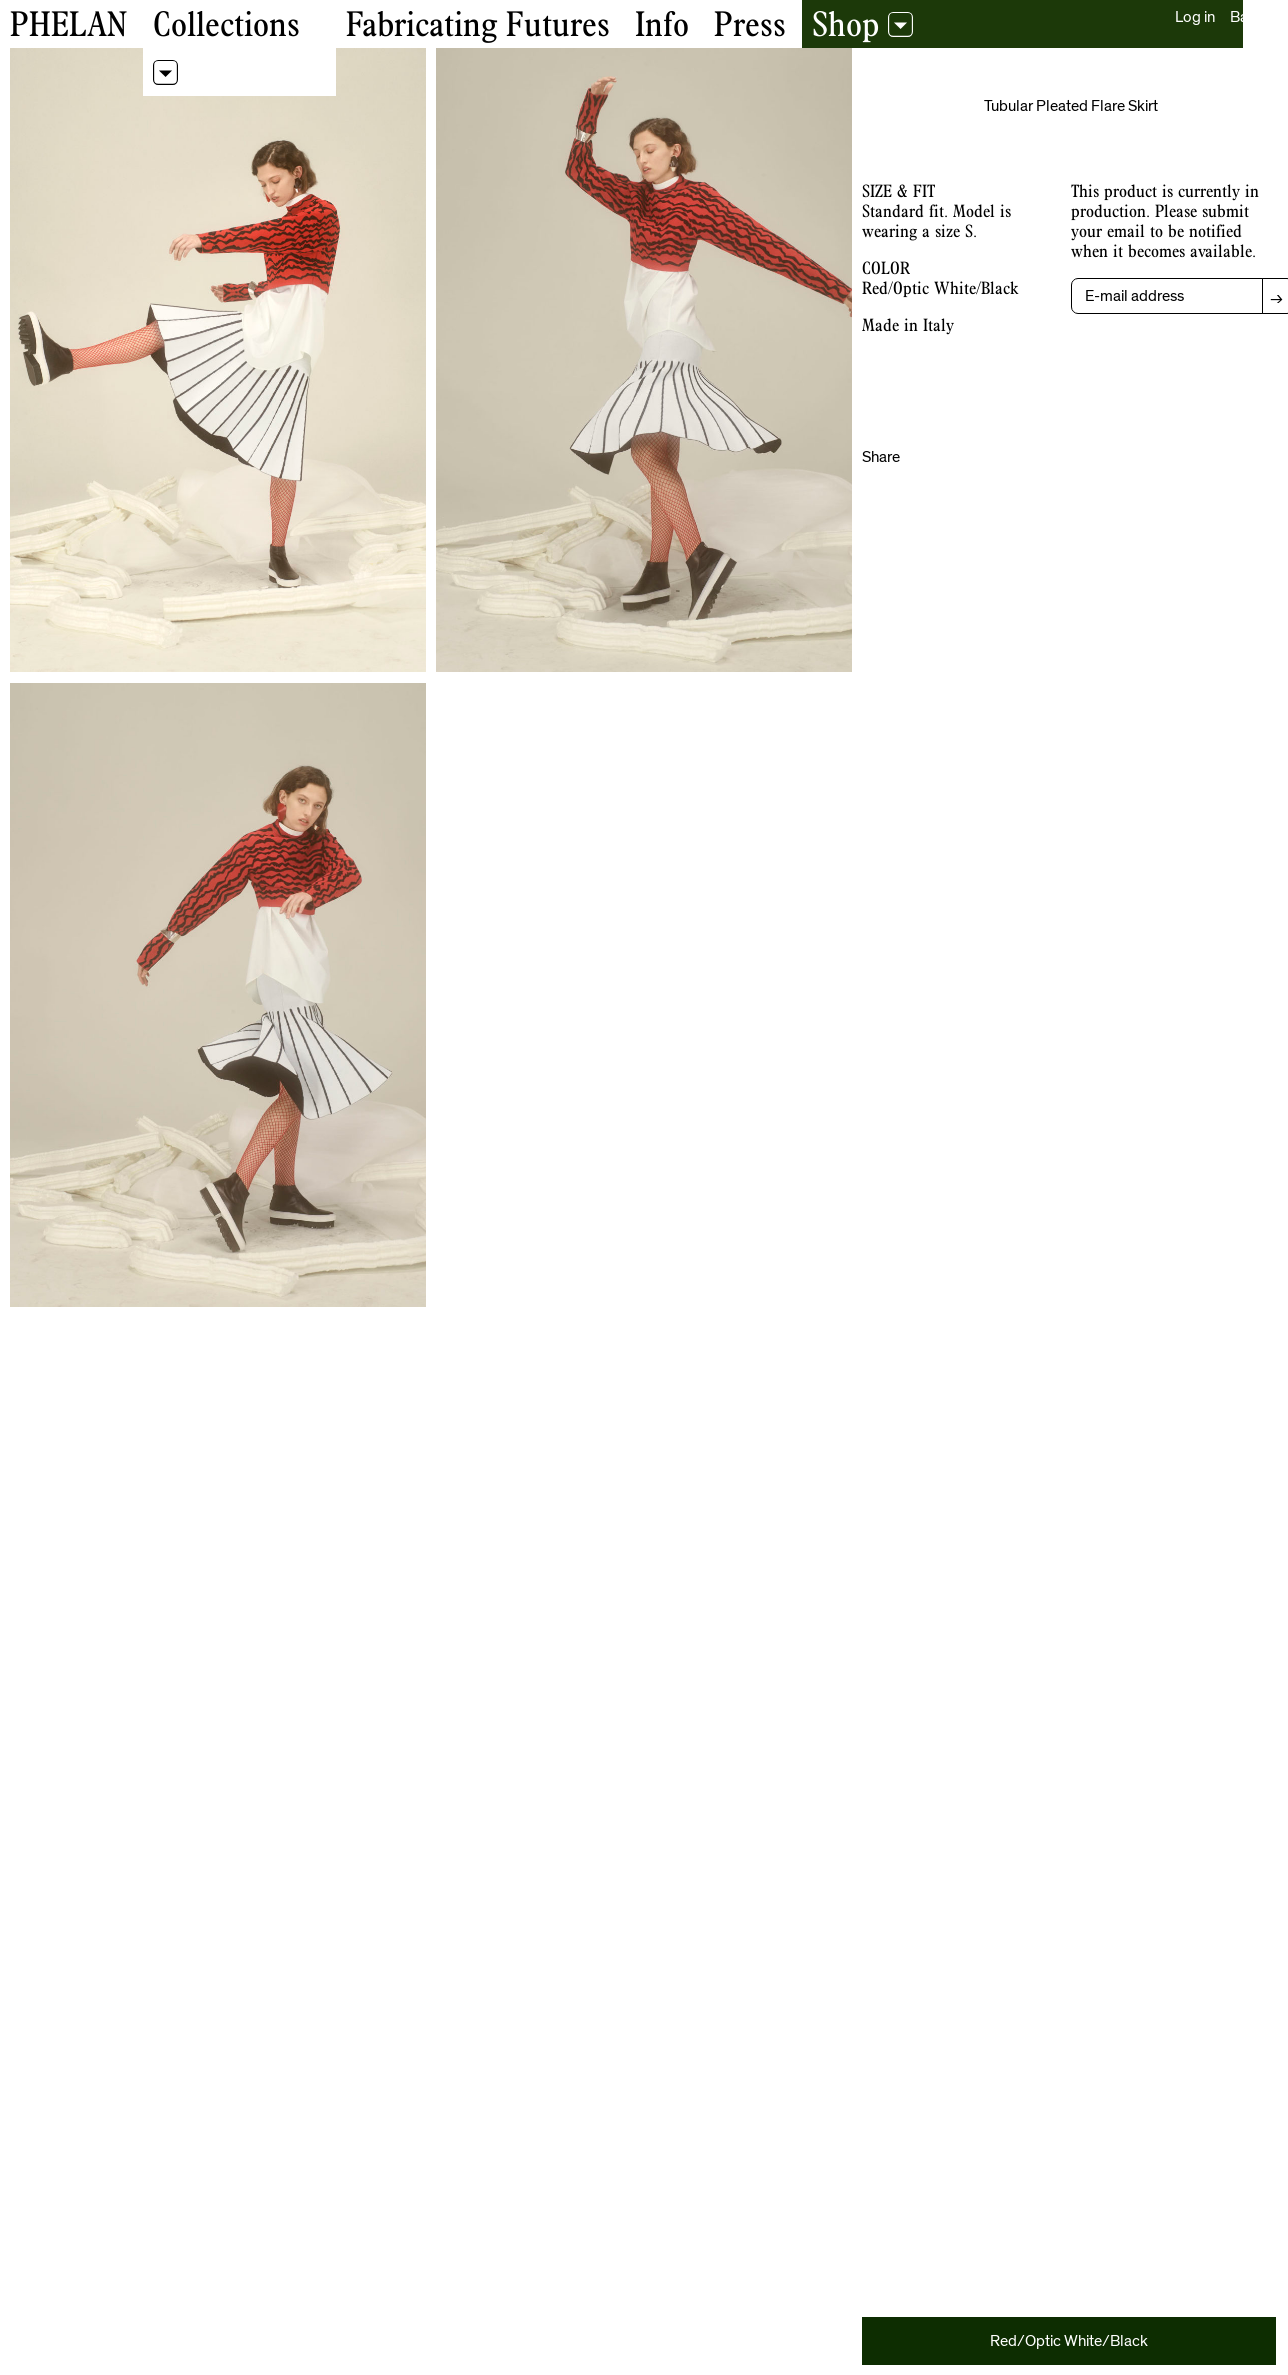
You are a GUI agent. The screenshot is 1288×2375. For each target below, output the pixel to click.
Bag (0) (1254, 17)
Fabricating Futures (478, 23)
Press (750, 23)
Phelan (68, 23)
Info (662, 23)
